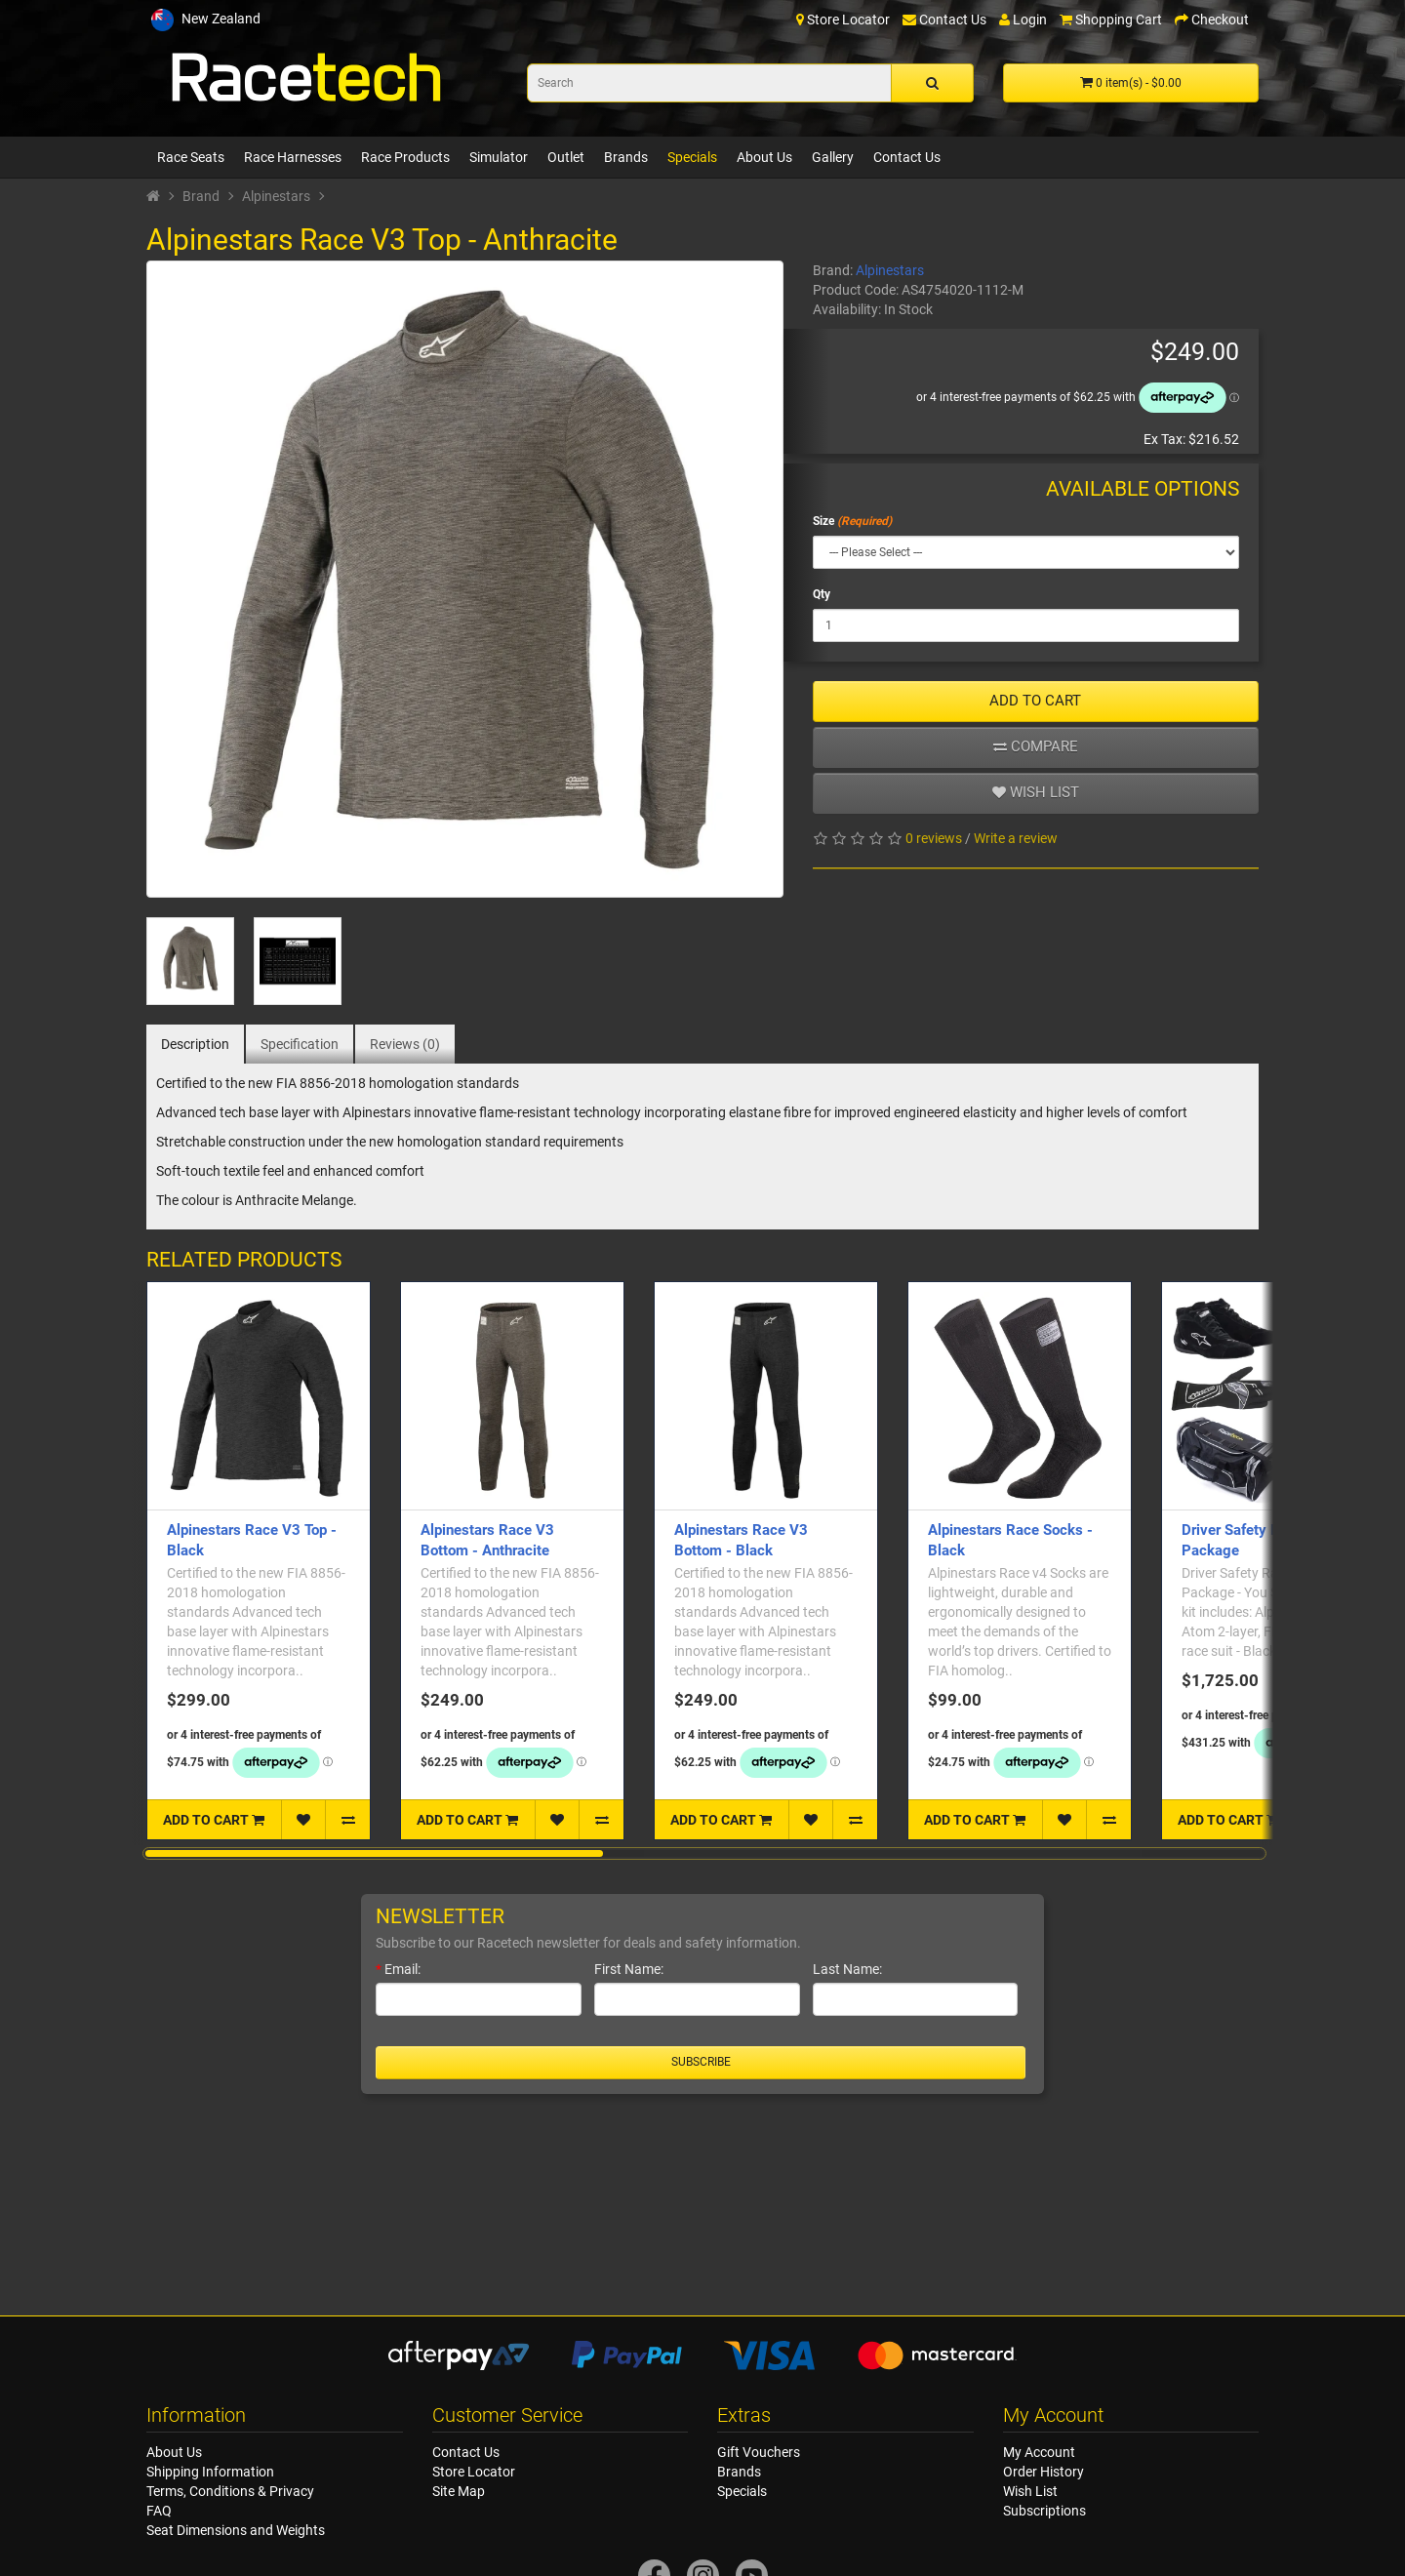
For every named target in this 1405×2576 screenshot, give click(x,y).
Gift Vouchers (758, 2452)
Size (823, 521)
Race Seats (190, 157)
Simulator (498, 157)
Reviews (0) (405, 1044)
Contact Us (907, 157)
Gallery (833, 157)
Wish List (1030, 2491)
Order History (1043, 2471)
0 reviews (933, 838)
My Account (1039, 2452)
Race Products (405, 157)
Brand (201, 196)
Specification (300, 1044)
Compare (1035, 746)
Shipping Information (210, 2471)
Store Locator (473, 2471)
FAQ (159, 2510)
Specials (692, 157)
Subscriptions (1044, 2510)
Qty (821, 594)
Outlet (565, 157)
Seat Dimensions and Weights (235, 2530)
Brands (626, 157)
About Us (764, 157)
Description (195, 1044)
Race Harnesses (292, 157)
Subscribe (701, 2062)
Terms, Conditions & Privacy (230, 2491)
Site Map (458, 2491)
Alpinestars (276, 196)
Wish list (1035, 792)
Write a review (1016, 838)
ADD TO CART (1035, 700)
